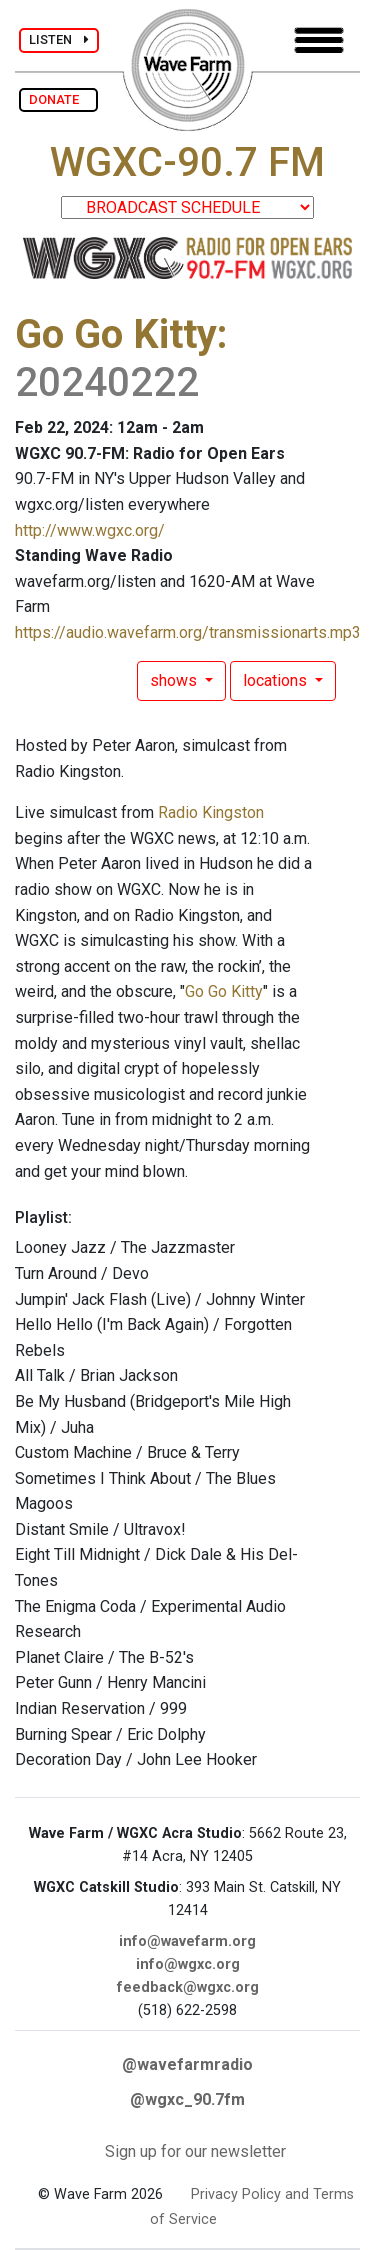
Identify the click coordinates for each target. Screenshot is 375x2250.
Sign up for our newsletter (195, 2151)
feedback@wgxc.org (188, 1987)
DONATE (58, 99)
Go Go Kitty (116, 334)
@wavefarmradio (187, 2064)
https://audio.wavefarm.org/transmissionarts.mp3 (188, 632)
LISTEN (59, 39)
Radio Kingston (211, 812)
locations (277, 680)
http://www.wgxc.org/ (90, 530)
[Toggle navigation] (319, 40)
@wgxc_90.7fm (187, 2099)
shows (175, 680)
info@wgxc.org (188, 1964)
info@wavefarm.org (187, 1941)
